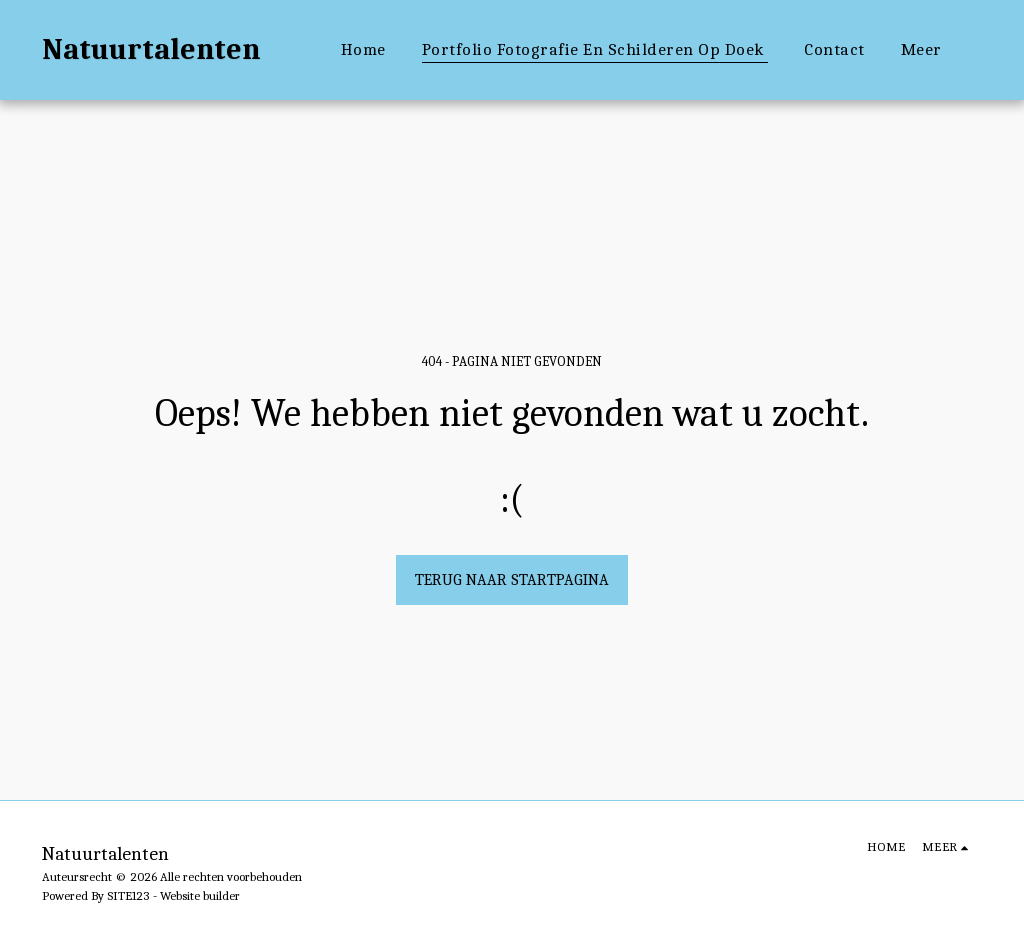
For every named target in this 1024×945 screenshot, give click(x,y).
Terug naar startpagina (512, 580)
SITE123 (128, 895)
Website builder (200, 895)
